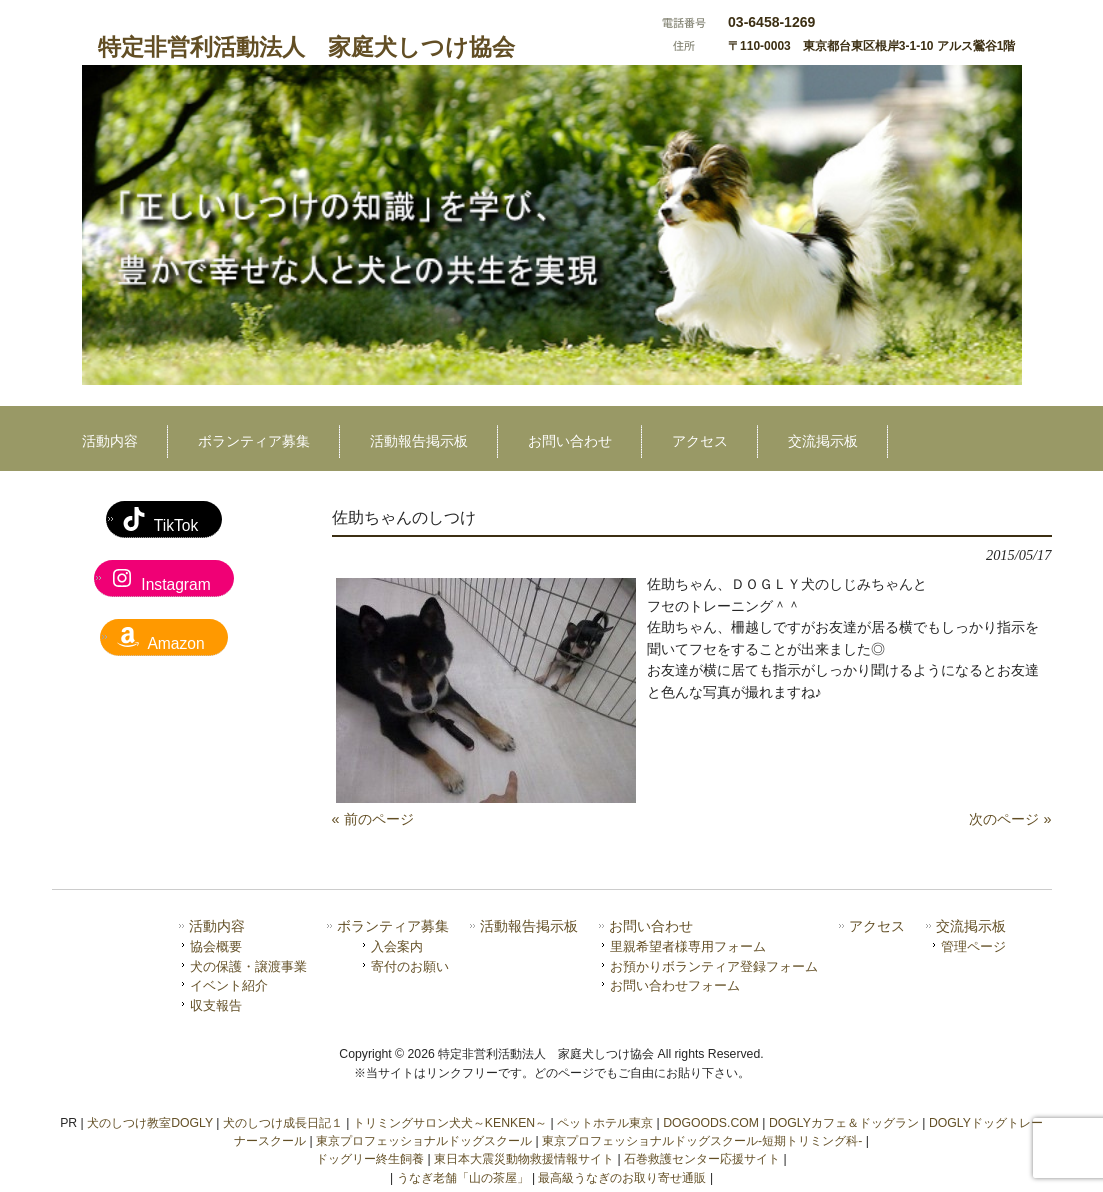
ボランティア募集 (393, 926)
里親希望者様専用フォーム (688, 946)
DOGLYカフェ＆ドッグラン (844, 1123)
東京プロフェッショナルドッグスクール (424, 1141)
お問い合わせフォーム (675, 985)
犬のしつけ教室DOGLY (150, 1123)
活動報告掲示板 (529, 926)
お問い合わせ (651, 926)
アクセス (877, 926)
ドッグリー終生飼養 (370, 1159)
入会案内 (397, 946)
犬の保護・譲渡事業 (248, 966)
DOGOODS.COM (711, 1123)
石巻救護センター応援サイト (702, 1159)
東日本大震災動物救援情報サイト (524, 1159)
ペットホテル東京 (605, 1123)
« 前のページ (373, 819)
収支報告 (216, 1005)
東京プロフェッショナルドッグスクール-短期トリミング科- (702, 1141)
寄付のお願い (410, 966)
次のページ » (1010, 819)
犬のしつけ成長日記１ (283, 1123)
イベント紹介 (229, 985)
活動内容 (217, 926)
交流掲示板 (971, 926)
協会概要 (216, 946)
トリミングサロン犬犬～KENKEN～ (450, 1123)
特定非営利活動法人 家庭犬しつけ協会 (306, 47)
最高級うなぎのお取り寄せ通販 (622, 1178)
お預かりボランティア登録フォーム (714, 966)
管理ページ (973, 946)
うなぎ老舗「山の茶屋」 (463, 1178)
